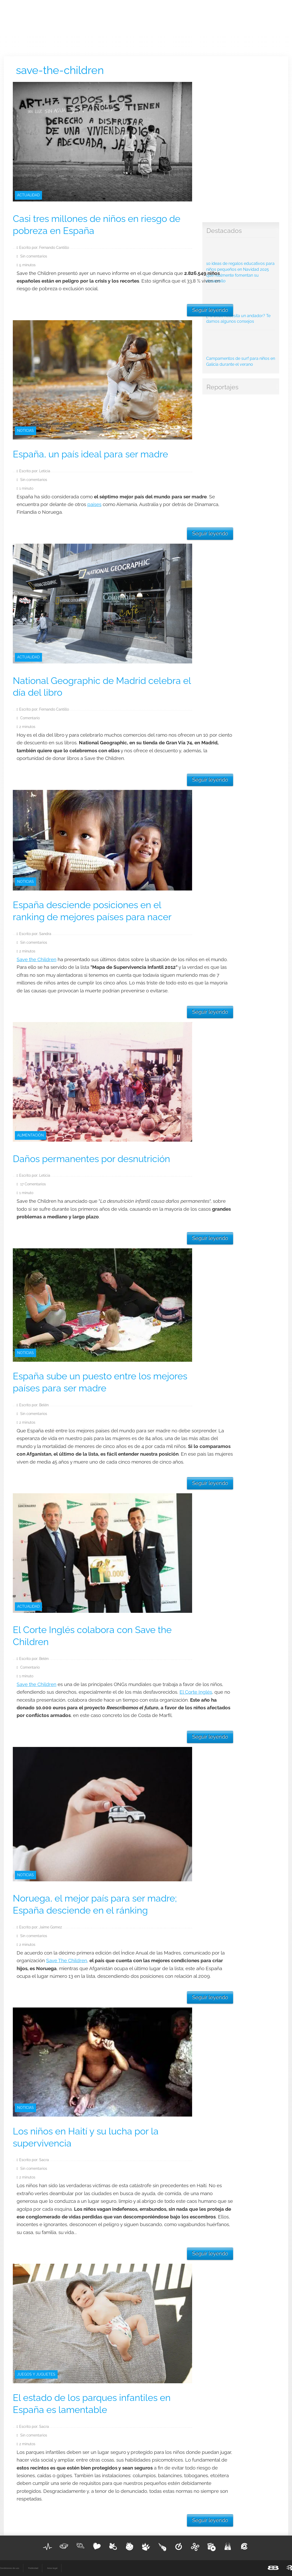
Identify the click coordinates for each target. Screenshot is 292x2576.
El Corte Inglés (196, 1692)
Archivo (189, 11)
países (94, 504)
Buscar (213, 11)
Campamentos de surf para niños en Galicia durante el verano (241, 349)
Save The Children (66, 1960)
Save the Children (36, 959)
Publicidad (33, 2568)
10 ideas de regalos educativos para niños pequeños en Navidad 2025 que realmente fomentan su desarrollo (241, 262)
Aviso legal (52, 2568)
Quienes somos (269, 11)
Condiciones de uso (9, 2568)
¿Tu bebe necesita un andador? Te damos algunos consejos (241, 308)
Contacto (237, 11)
